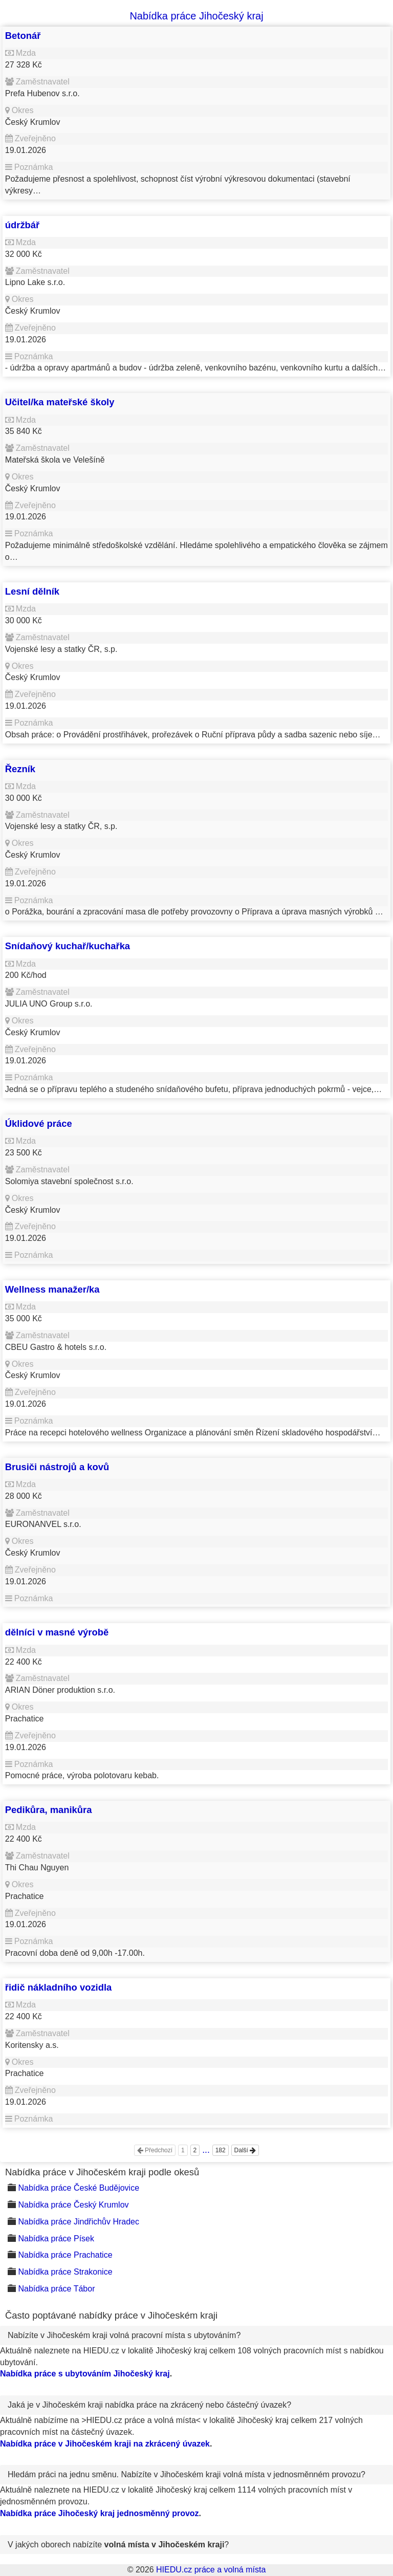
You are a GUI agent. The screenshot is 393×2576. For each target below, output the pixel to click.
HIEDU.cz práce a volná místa (211, 2569)
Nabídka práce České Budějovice (78, 2188)
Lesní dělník (32, 591)
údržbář (22, 225)
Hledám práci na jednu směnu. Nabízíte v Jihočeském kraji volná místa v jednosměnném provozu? (186, 2474)
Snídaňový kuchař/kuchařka (67, 946)
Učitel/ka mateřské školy (60, 402)
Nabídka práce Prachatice (65, 2255)
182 (220, 2150)
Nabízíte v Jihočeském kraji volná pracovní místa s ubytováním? (124, 2335)
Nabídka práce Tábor (56, 2288)
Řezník (20, 768)
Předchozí (154, 2150)
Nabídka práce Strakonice (65, 2271)
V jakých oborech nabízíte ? (118, 2544)
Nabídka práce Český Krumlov (73, 2204)
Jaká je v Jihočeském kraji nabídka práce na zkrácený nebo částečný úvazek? (149, 2404)
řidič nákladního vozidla (58, 1987)
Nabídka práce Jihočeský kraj (196, 15)
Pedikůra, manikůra (48, 1809)
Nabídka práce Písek (56, 2238)
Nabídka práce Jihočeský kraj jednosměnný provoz (99, 2513)
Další (245, 2150)
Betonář (23, 35)
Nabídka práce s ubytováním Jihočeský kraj (85, 2373)
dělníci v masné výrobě (56, 1632)
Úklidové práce (38, 1123)
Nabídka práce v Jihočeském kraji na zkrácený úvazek (105, 2443)
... (206, 2150)
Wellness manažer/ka (52, 1289)
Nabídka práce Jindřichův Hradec (78, 2221)
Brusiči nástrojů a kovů (57, 1466)
